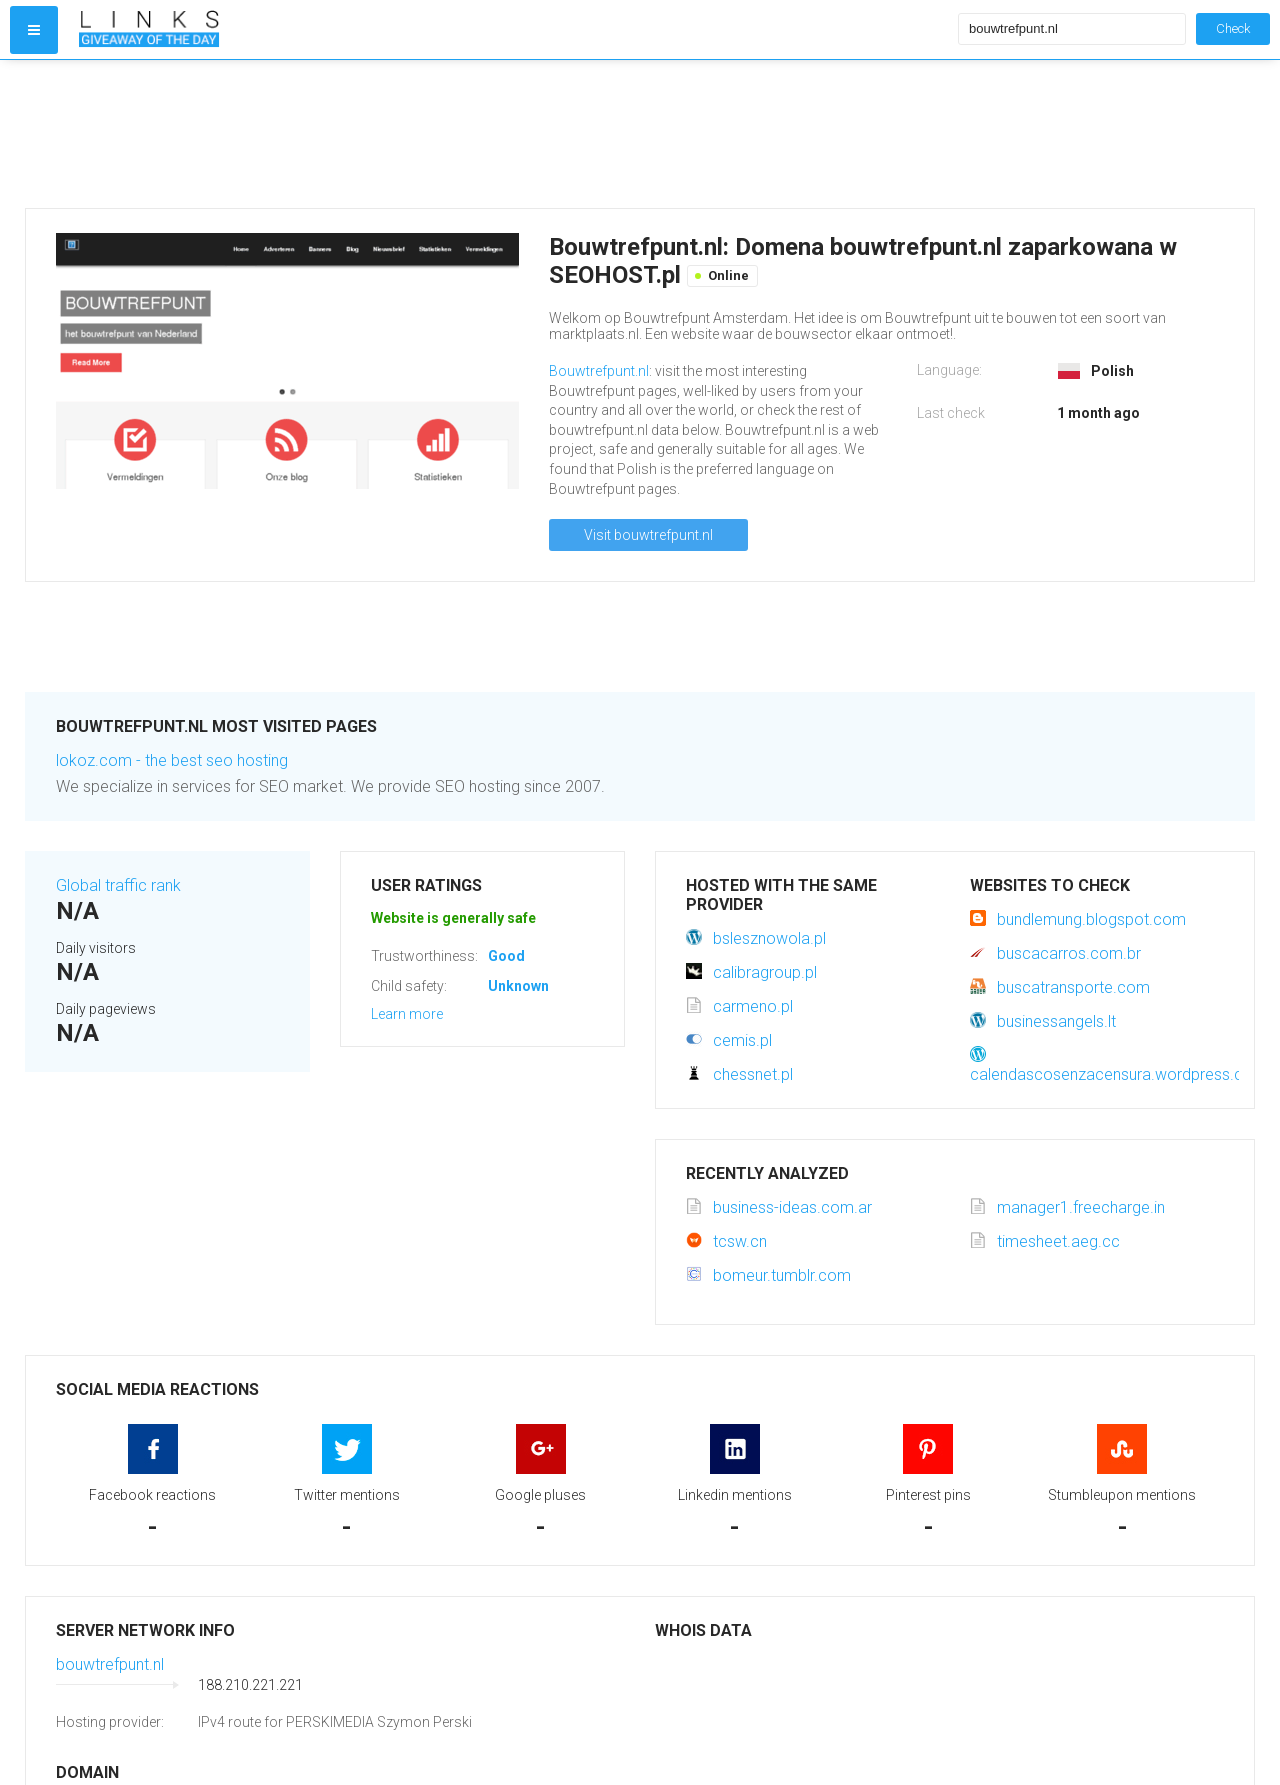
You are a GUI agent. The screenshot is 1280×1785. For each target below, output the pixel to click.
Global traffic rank (118, 885)
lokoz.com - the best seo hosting (172, 760)
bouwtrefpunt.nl (110, 1664)
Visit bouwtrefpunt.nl (648, 535)
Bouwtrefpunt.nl (599, 371)
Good (506, 956)
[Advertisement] (514, 134)
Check (1233, 28)
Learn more (407, 1014)
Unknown (518, 986)
